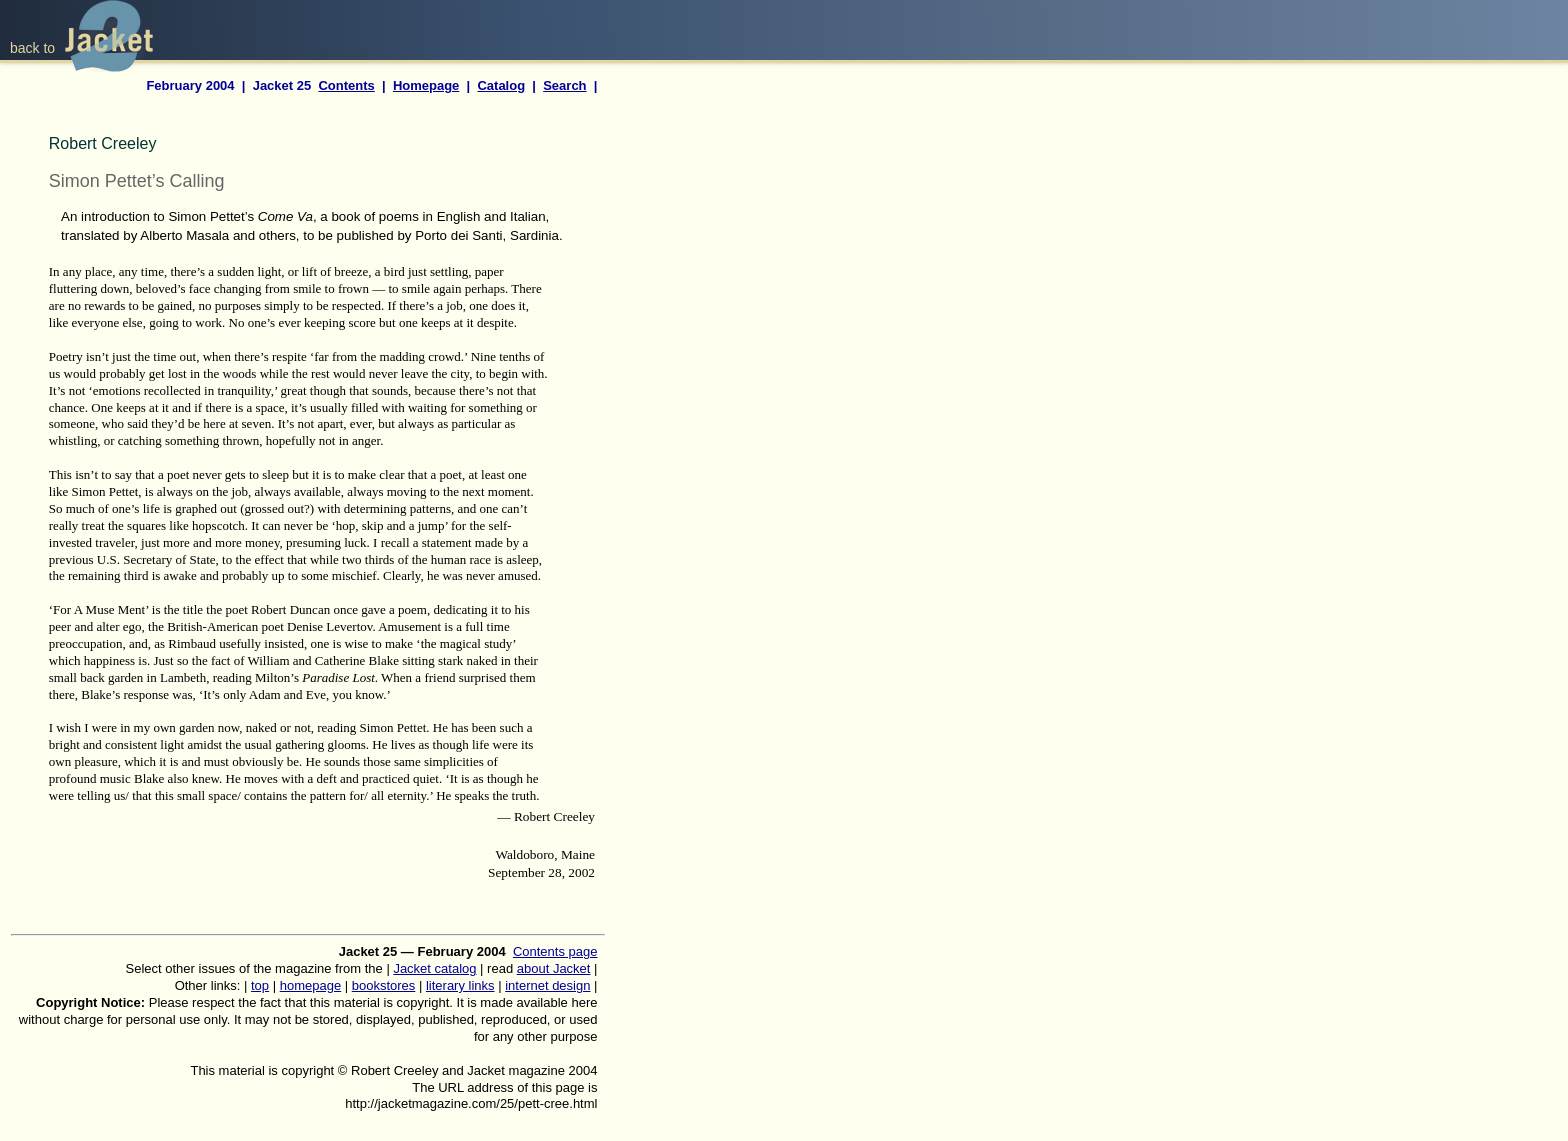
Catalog (501, 85)
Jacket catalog (434, 968)
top (260, 985)
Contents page (555, 951)
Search (564, 85)
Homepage (426, 85)
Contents (346, 85)
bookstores (384, 985)
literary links (460, 985)
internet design (547, 985)
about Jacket (554, 968)
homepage (310, 985)
